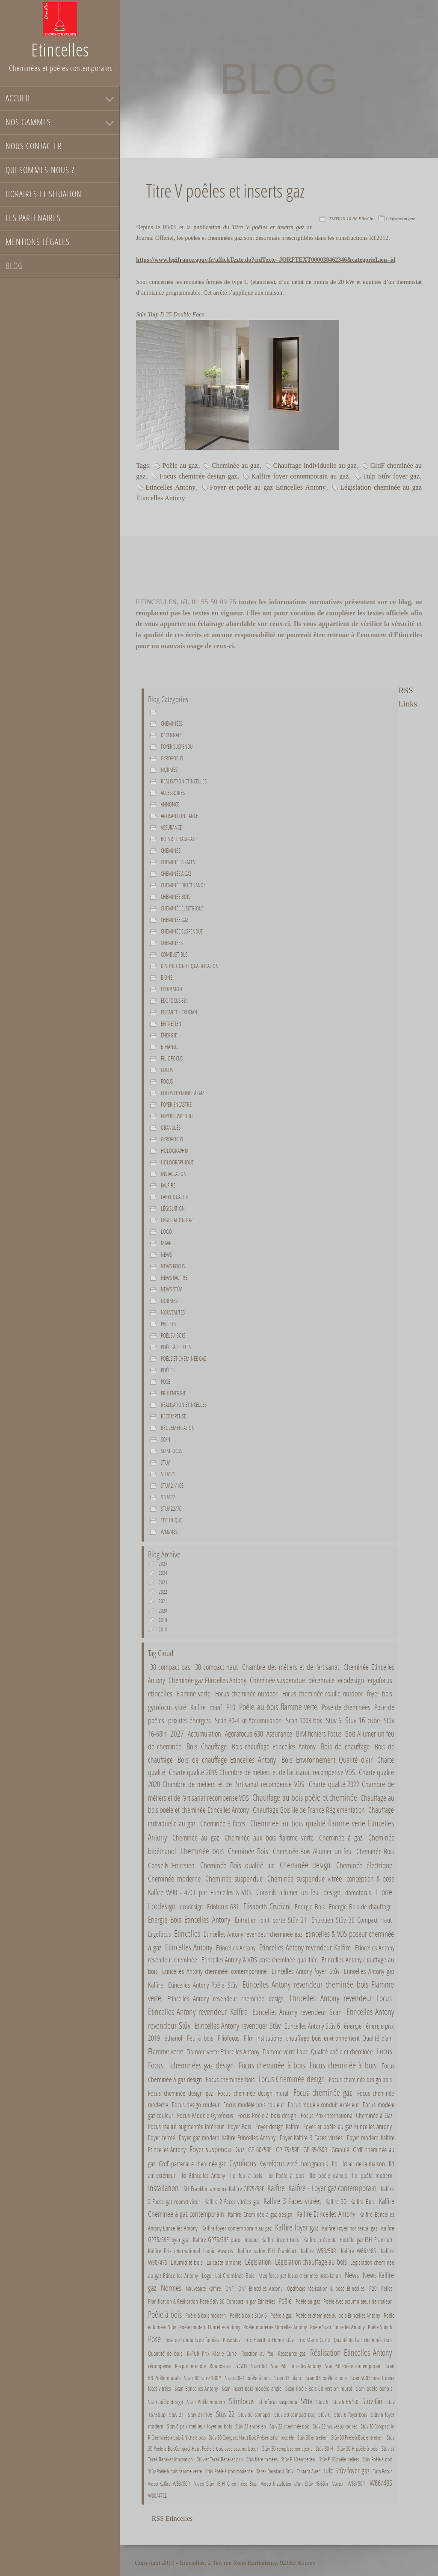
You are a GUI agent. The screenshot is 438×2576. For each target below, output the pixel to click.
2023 (163, 1582)
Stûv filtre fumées (262, 2459)
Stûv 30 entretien (312, 2437)
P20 (373, 2288)
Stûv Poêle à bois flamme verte (175, 2471)
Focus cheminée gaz (322, 2092)
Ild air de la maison (363, 2163)
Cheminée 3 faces (178, 862)
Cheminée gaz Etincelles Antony (207, 1680)
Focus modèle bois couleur (253, 2104)
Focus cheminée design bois (360, 2079)
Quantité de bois (165, 2353)
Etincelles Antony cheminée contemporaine (214, 1971)
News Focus (173, 1266)
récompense (159, 2366)
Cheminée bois (175, 897)
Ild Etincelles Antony (203, 2175)
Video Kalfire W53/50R (169, 2483)
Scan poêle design (165, 2402)
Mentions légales (38, 241)
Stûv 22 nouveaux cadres (335, 2426)
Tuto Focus (382, 2471)
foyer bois (379, 1693)
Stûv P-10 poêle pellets (339, 2459)
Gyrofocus (172, 758)
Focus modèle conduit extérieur (323, 2104)
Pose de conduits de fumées (191, 2340)
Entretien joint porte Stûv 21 (271, 1920)
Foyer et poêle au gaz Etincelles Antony (268, 487)
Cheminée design (305, 1864)
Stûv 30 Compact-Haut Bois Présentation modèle (251, 2437)
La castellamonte (224, 2262)
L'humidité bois (187, 2262)
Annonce (170, 804)
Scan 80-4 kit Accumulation (248, 1720)
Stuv (165, 1462)
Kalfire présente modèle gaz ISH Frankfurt (347, 2239)
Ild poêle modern (372, 2175)
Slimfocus (171, 1451)
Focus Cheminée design (291, 2078)
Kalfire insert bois (280, 2239)
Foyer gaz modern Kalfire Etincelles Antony (227, 2137)
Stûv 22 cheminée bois (289, 2426)
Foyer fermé (161, 2137)
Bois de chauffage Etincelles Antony (228, 1759)
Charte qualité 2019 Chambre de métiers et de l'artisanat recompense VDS (262, 1772)
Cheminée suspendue (182, 931)
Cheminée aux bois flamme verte (269, 1838)
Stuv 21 (168, 1474)
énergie (169, 1035)
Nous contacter (34, 145)
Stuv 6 (333, 1720)
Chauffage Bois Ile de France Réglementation (309, 1810)
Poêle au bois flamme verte (278, 1706)
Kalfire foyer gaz (296, 2227)
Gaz (239, 2149)
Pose (165, 1381)
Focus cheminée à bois (272, 2065)
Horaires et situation (44, 193)
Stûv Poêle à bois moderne (229, 2471)
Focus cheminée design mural (253, 2093)
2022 (163, 1592)
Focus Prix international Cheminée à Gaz (346, 2115)
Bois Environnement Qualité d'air (327, 1759)
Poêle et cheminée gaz (183, 1358)
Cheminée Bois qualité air (237, 1865)
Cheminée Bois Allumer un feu (313, 1851)
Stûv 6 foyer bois (350, 2415)
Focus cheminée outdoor (246, 1693)
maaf (166, 1243)
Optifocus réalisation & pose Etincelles (325, 2288)
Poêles (168, 1370)
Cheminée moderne (174, 1878)
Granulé (340, 2149)
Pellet (386, 2288)
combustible (174, 954)
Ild (334, 2163)
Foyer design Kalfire (277, 2126)
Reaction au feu (257, 2353)
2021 (163, 1601)
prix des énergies (189, 1720)
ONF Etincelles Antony (260, 2288)
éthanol (169, 1047)
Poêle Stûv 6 (380, 2327)
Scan (165, 1439)
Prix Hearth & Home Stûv (268, 2340)
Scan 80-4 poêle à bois (247, 2378)
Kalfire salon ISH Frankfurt (267, 2250)
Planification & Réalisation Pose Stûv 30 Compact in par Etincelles (211, 2301)
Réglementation (178, 1428)
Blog (14, 265)
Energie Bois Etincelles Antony (189, 1919)
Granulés (171, 1127)
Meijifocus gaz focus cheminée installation (299, 2276)
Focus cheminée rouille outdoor (322, 1693)
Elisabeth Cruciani (179, 1012)
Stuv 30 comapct (254, 2415)
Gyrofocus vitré (278, 2163)
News (166, 1254)
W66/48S (169, 1532)
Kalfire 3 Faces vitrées (292, 2200)
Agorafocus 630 (244, 1734)
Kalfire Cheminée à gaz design (260, 2214)
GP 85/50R (315, 2149)
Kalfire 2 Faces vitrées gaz (232, 2201)
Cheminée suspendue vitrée (304, 1878)
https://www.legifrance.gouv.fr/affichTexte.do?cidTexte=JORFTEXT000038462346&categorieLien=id (265, 260)
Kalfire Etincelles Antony (325, 2214)
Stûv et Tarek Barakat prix (220, 2459)
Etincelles (187, 1933)
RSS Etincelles (172, 2518)
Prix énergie (173, 1393)
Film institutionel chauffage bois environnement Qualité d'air (318, 2038)
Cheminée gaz (174, 920)
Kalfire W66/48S (358, 2250)
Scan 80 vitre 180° (202, 2378)
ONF (229, 2288)
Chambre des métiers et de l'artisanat (290, 1667)
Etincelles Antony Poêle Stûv (202, 1985)
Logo (166, 1231)
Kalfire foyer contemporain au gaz (300, 476)
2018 (163, 1629)
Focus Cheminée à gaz (182, 1093)
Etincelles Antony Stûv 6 (312, 2026)
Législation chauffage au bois (311, 2262)
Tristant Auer (308, 2471)
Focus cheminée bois (231, 2079)
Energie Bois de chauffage (360, 1906)
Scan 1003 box (304, 1720)
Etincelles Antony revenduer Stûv (238, 2025)
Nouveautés (173, 1312)
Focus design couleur (195, 2104)
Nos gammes (28, 121)
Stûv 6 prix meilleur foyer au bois (199, 2426)
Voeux (337, 2483)
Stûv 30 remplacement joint (287, 2448)
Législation (173, 1208)
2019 (163, 1620)
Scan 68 (259, 2366)
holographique (177, 1162)
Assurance (171, 827)
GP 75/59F (287, 2149)
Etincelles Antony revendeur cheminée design (225, 1998)
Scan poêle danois (374, 2389)
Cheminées (172, 723)
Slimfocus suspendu (277, 2402)
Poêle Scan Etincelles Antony (337, 2327)
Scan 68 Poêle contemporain (353, 2366)
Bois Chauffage (206, 1746)
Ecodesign (171, 989)
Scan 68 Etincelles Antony (296, 2366)
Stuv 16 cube (362, 1720)
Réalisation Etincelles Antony (351, 2352)
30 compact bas (170, 1667)
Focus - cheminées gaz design (191, 2065)
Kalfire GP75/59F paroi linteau (225, 2239)
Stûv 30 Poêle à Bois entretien (357, 2437)
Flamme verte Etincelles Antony (222, 2051)
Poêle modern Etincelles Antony (209, 2327)
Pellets (168, 1324)
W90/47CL (157, 2495)
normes (169, 770)
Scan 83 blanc (288, 2378)
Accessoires (173, 793)
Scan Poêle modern (206, 2402)
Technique (171, 1520)
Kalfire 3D (336, 2201)
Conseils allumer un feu (287, 1892)
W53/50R (356, 2483)
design (331, 1892)
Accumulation (204, 1734)
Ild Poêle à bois (286, 2175)
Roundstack (220, 2366)
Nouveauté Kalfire (203, 2288)
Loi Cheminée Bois (235, 2275)
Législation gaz (400, 218)
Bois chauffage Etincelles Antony (274, 1747)
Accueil (18, 97)
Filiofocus (172, 1058)
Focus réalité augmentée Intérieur (186, 2126)
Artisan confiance (179, 816)
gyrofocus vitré (167, 1707)
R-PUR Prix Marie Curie (212, 2353)
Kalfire (168, 1185)
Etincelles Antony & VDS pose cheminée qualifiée (259, 1959)
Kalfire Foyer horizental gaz (349, 2228)
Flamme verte (193, 1693)
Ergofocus (159, 1934)
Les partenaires (33, 217)
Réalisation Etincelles (184, 781)
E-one (166, 977)
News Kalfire (174, 1278)
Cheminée (171, 850)
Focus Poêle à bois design (267, 2115)
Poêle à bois (173, 1335)
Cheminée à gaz (176, 873)
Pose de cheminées (346, 1707)
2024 (163, 1573)
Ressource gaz (291, 2353)
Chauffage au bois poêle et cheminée (304, 1797)
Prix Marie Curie (313, 2340)
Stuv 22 (168, 1497)
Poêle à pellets (176, 1347)
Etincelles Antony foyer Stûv (305, 1971)
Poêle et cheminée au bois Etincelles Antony (338, 2315)
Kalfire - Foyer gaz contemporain (333, 2187)
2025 (163, 1563)
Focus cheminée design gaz (198, 476)
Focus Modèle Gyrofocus (205, 2115)
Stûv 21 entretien (250, 2426)
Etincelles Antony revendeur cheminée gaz (253, 1934)
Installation (173, 1174)
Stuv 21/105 (172, 1485)
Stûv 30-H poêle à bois (357, 2448)
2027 (177, 1733)
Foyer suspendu (176, 746)
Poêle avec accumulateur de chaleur (357, 2301)
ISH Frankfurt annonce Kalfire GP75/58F (223, 2188)
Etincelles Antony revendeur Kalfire (306, 1947)
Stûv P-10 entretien (298, 2459)
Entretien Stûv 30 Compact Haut (351, 1920)
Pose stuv (232, 2340)
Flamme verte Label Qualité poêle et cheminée (318, 2051)
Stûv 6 (324, 2415)
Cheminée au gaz (235, 465)
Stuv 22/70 (171, 1509)
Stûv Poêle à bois (377, 2459)
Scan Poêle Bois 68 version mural (318, 2389)
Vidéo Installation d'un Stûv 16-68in (294, 2483)
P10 (230, 1707)
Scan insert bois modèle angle (251, 2389)
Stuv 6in (372, 2401)
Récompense (173, 1416)
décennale (171, 735)
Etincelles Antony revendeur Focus (341, 1997)
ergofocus (380, 1680)
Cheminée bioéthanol (183, 885)
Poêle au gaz (180, 465)
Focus (167, 1070)
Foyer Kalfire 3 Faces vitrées (311, 2137)
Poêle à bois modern (205, 2315)
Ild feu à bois (246, 2175)
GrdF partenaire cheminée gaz (192, 2163)
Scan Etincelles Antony (196, 2389)
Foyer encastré (176, 1104)
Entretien (171, 1024)
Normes (169, 1301)
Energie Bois (310, 1906)
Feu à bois (200, 2038)
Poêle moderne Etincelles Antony (274, 2327)
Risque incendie (190, 2366)
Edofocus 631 (174, 1000)
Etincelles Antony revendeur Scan (297, 2011)
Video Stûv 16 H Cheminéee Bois (225, 2483)
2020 (163, 1610)
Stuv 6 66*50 (345, 2402)
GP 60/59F (260, 2149)
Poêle (285, 2300)
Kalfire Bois (363, 2201)
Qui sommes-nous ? (40, 169)
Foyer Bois (240, 2126)
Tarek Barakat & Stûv (275, 2471)
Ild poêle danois (328, 2175)
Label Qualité (174, 1197)
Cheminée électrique (182, 908)
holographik (174, 1151)
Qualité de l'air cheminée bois (363, 2340)
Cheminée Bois (248, 1851)
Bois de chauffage (179, 839)
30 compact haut (216, 1667)
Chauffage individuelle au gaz (315, 465)
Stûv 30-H (324, 2448)
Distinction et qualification (190, 966)
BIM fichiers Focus (318, 1734)
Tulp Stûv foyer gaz (391, 476)
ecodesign (351, 1680)
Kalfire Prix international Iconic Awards (192, 2250)
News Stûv (171, 1289)
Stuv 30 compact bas (294, 2415)
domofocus (358, 1892)
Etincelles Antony (170, 487)
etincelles (160, 1693)
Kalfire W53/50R (318, 2250)
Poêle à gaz (281, 2315)
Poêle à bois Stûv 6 (249, 2315)
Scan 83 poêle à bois (326, 2378)
